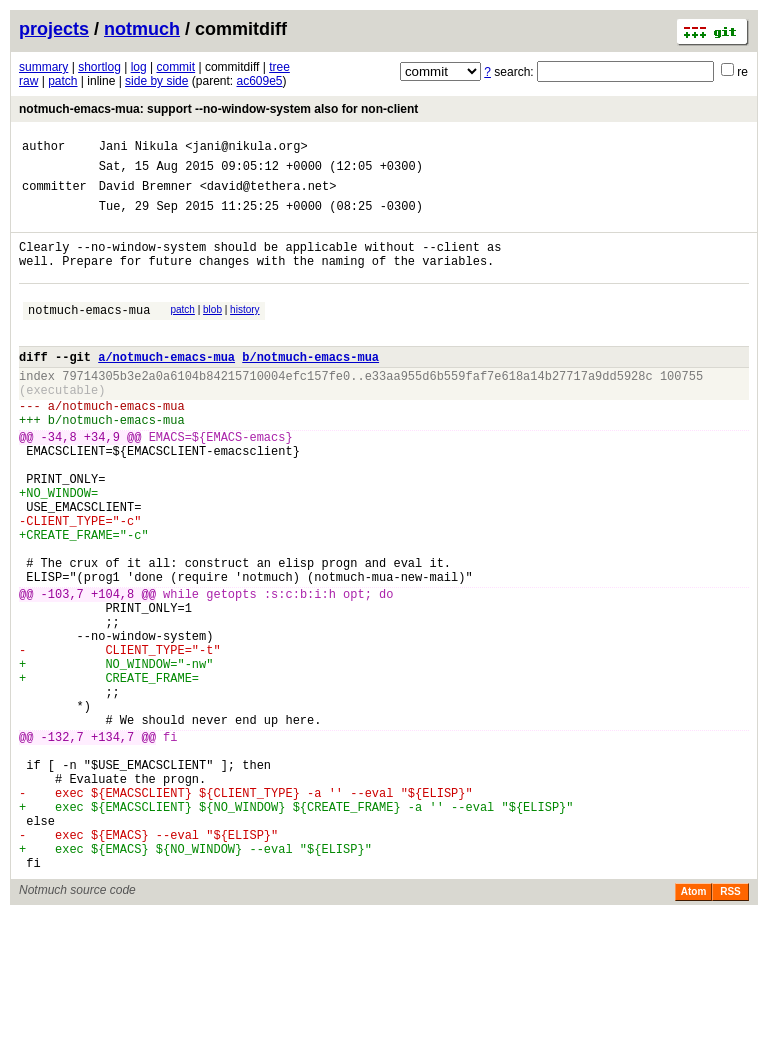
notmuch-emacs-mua (89, 333)
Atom (694, 1026)
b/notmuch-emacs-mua (310, 386)
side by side (156, 81)
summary (43, 67)
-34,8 (59, 481)
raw (28, 81)
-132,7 (62, 844)
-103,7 (62, 671)
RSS (730, 1026)
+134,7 (112, 844)
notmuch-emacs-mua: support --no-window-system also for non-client (218, 109)
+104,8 (112, 671)
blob (212, 330)
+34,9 (102, 481)
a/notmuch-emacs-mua (166, 386)
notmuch (142, 29)
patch (62, 81)
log (139, 67)
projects (54, 29)
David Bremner (146, 194)
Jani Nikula (138, 148)
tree (279, 67)
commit (175, 67)
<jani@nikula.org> (246, 148)
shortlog (99, 67)
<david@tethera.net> (268, 194)
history (244, 330)
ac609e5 (260, 81)
